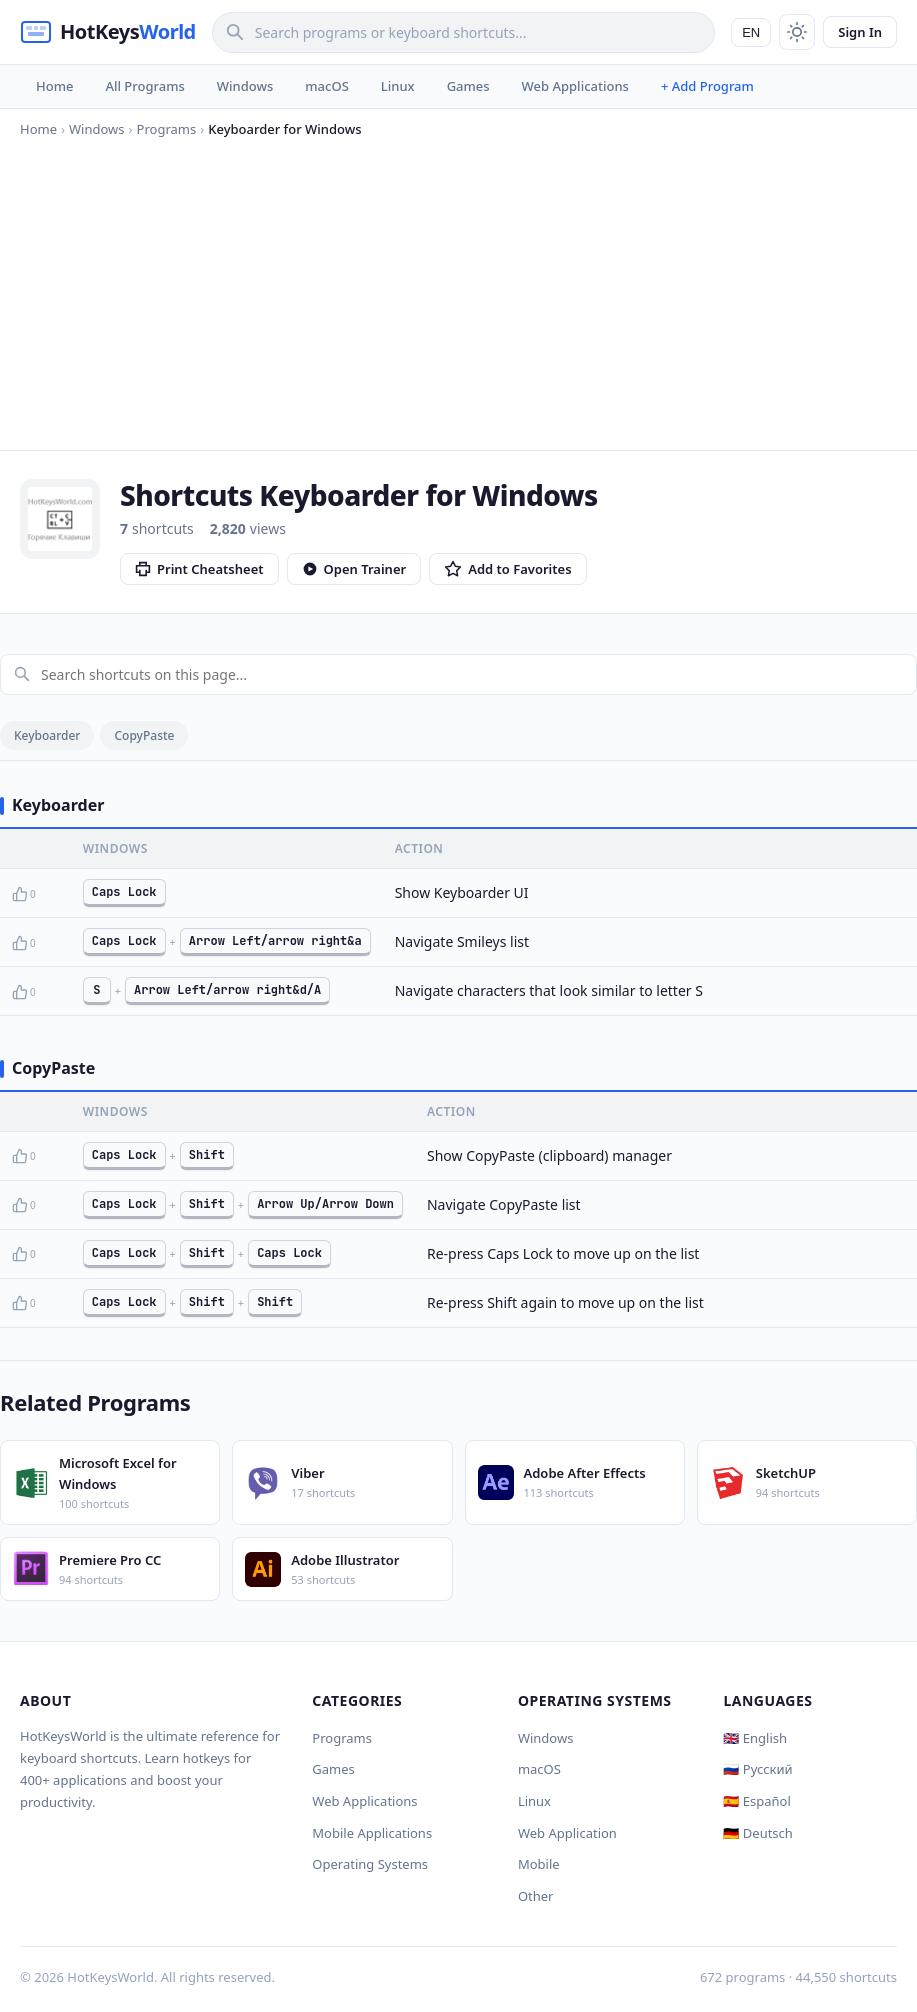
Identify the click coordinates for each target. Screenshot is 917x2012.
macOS (326, 86)
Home (54, 86)
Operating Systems (370, 1864)
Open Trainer (354, 569)
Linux (398, 86)
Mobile (539, 1864)
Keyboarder (47, 735)
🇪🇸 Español (756, 1801)
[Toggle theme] (797, 32)
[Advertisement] (458, 290)
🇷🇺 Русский (757, 1769)
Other (536, 1896)
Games (468, 86)
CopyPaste (144, 735)
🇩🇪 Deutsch (757, 1833)
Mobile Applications (372, 1833)
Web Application (567, 1833)
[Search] (463, 32)
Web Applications (575, 86)
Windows (245, 86)
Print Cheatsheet (199, 569)
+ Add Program (707, 86)
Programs (342, 1738)
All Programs (144, 86)
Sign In (860, 32)
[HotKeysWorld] (108, 32)
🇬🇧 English (755, 1738)
